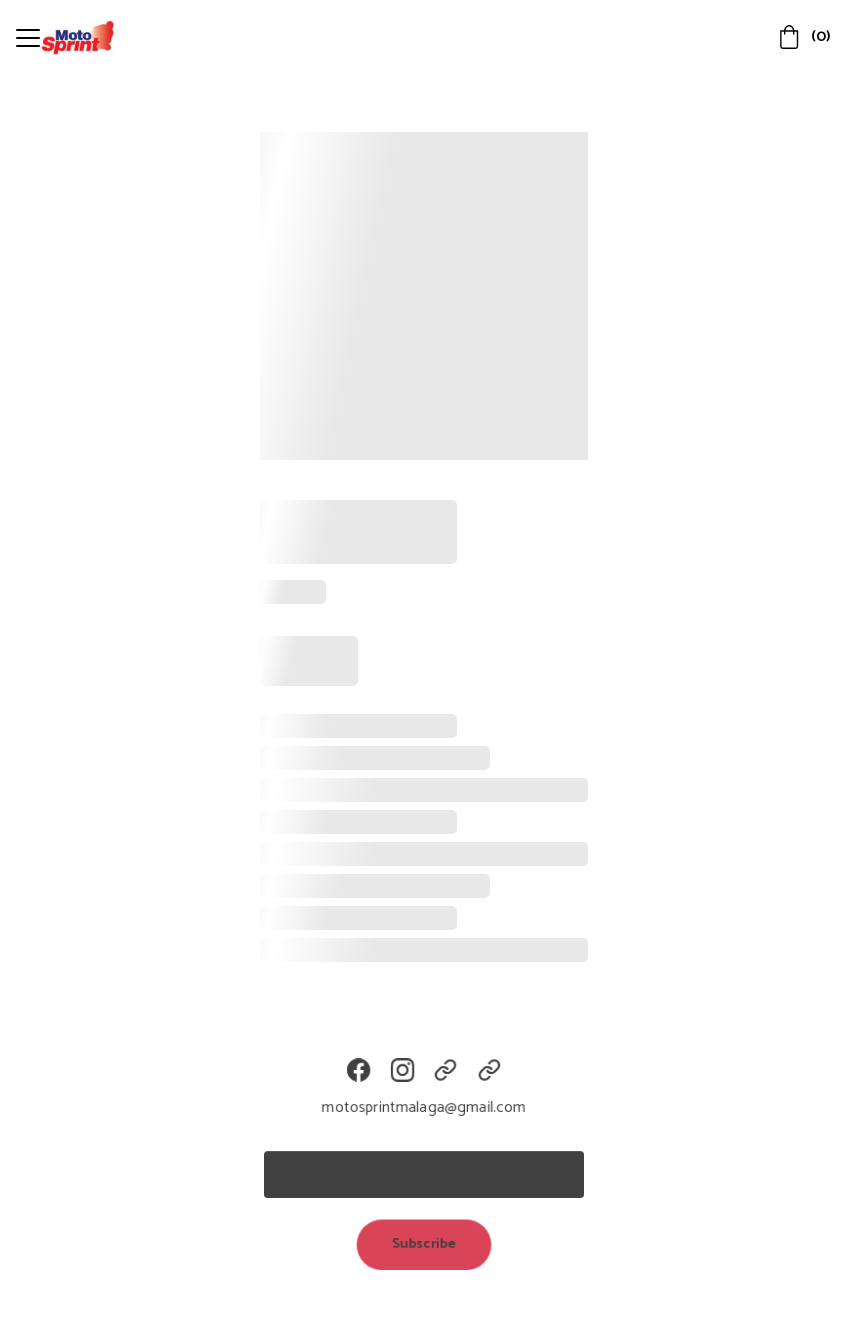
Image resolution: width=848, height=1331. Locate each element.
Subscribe (423, 1243)
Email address (315, 1139)
